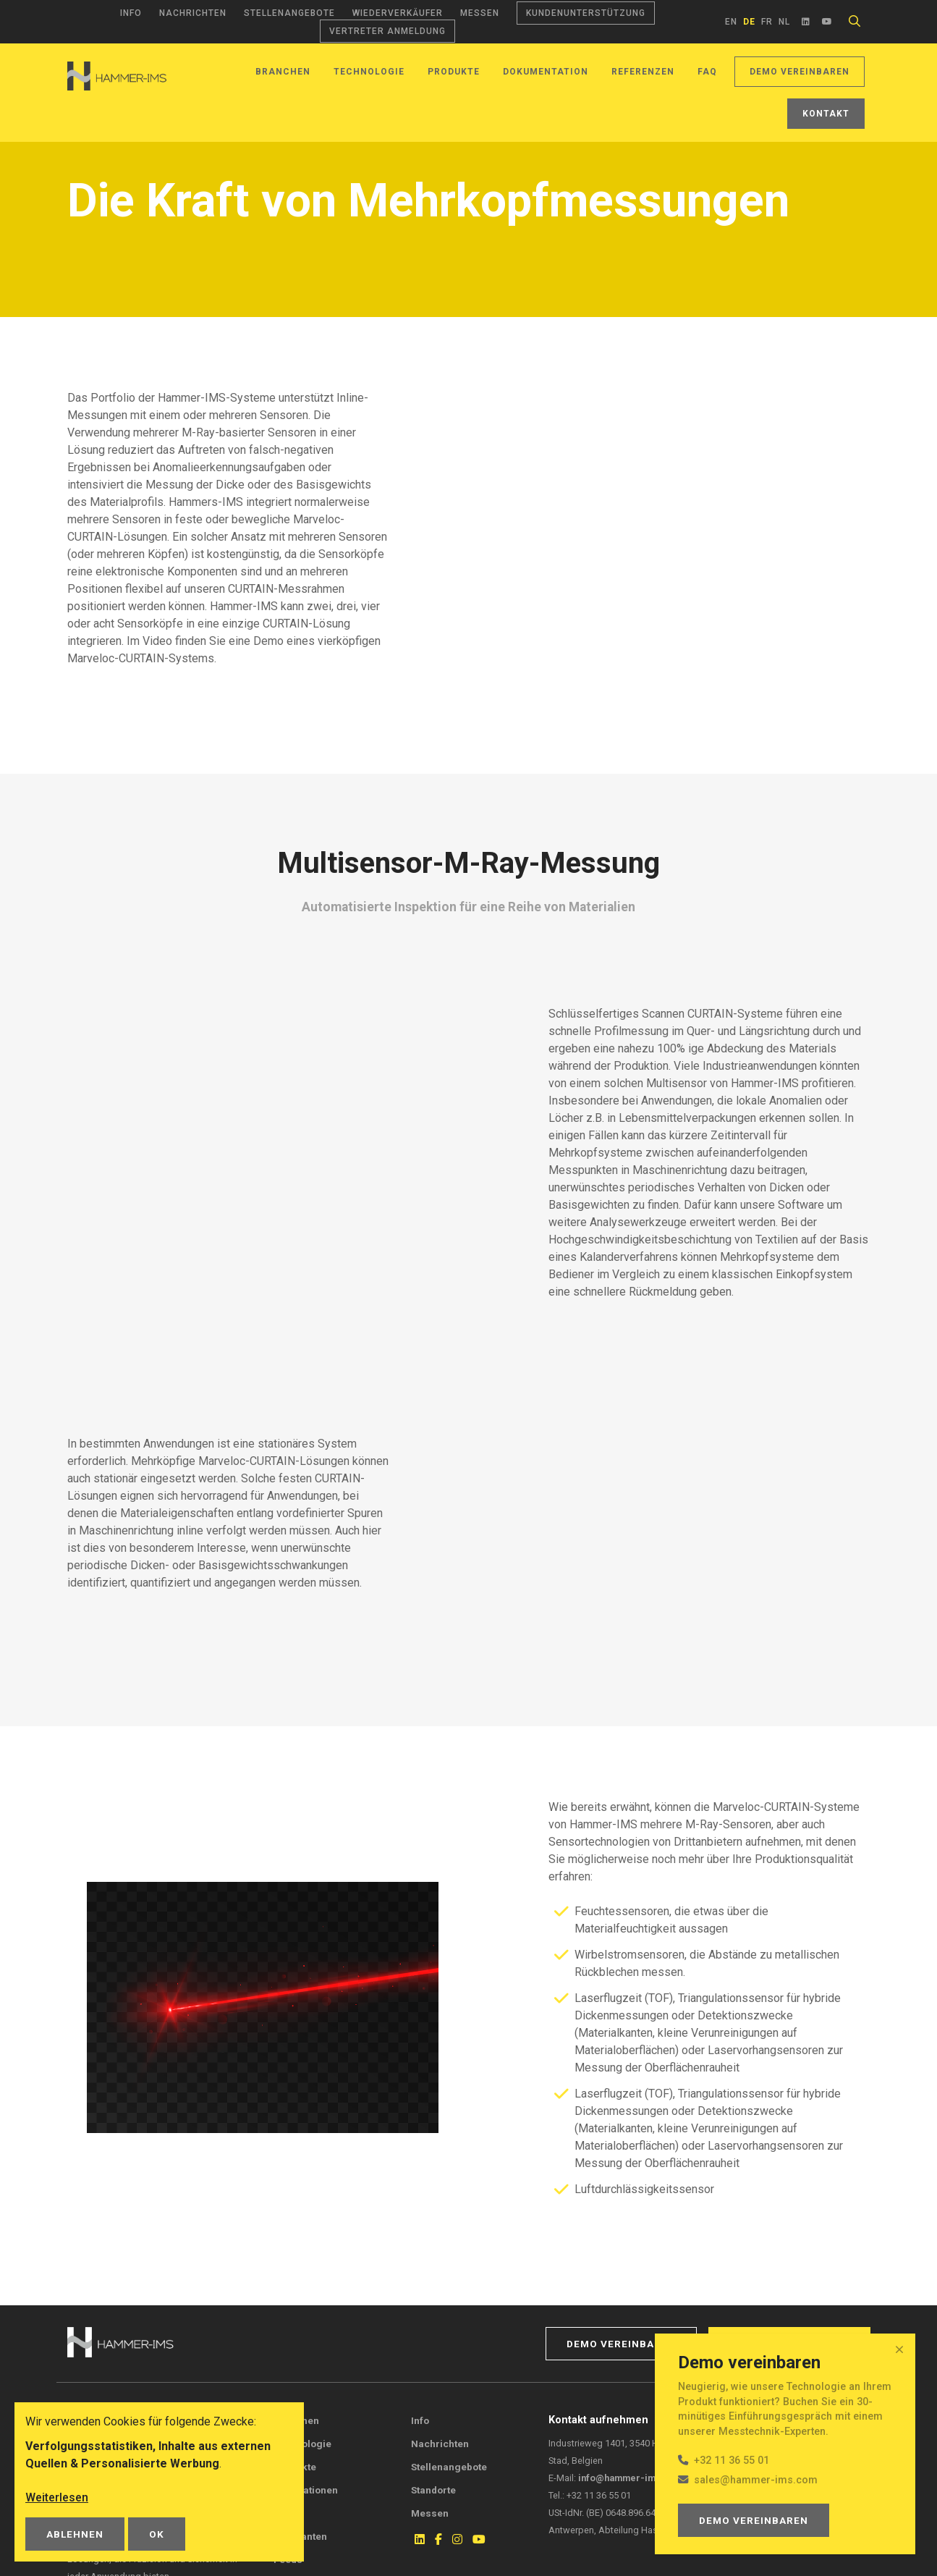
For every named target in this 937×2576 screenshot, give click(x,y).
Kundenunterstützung (585, 13)
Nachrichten (192, 13)
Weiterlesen (56, 2497)
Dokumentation (545, 72)
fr (767, 22)
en (731, 22)
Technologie (369, 72)
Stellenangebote (289, 13)
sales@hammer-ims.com (756, 2480)
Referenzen (642, 72)
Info (131, 13)
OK (156, 2534)
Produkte (454, 72)
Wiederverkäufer (397, 13)
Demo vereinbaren (799, 72)
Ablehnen (74, 2534)
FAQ (707, 72)
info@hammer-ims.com (630, 2477)
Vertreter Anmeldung (387, 31)
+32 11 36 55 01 (731, 2460)
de (749, 22)
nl (784, 22)
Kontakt (825, 114)
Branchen (282, 72)
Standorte (433, 2490)
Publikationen (306, 2490)
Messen (479, 13)
